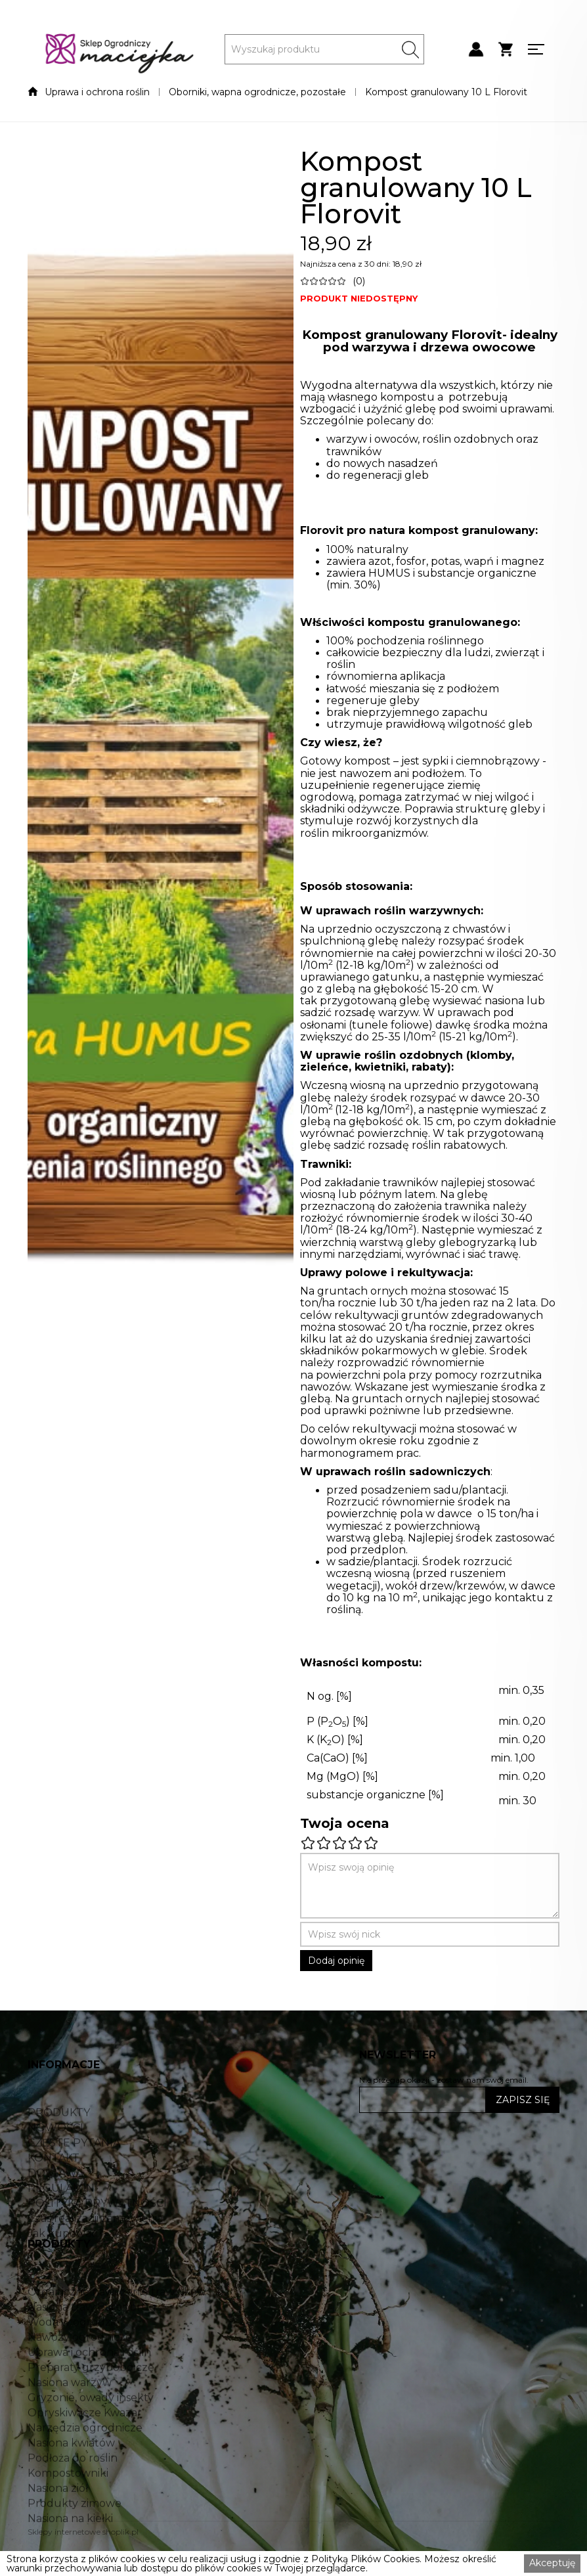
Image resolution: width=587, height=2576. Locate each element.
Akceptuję (552, 2563)
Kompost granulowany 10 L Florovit (446, 92)
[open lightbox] (161, 792)
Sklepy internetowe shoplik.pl (83, 2532)
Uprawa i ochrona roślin (97, 92)
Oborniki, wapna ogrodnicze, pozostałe (257, 92)
